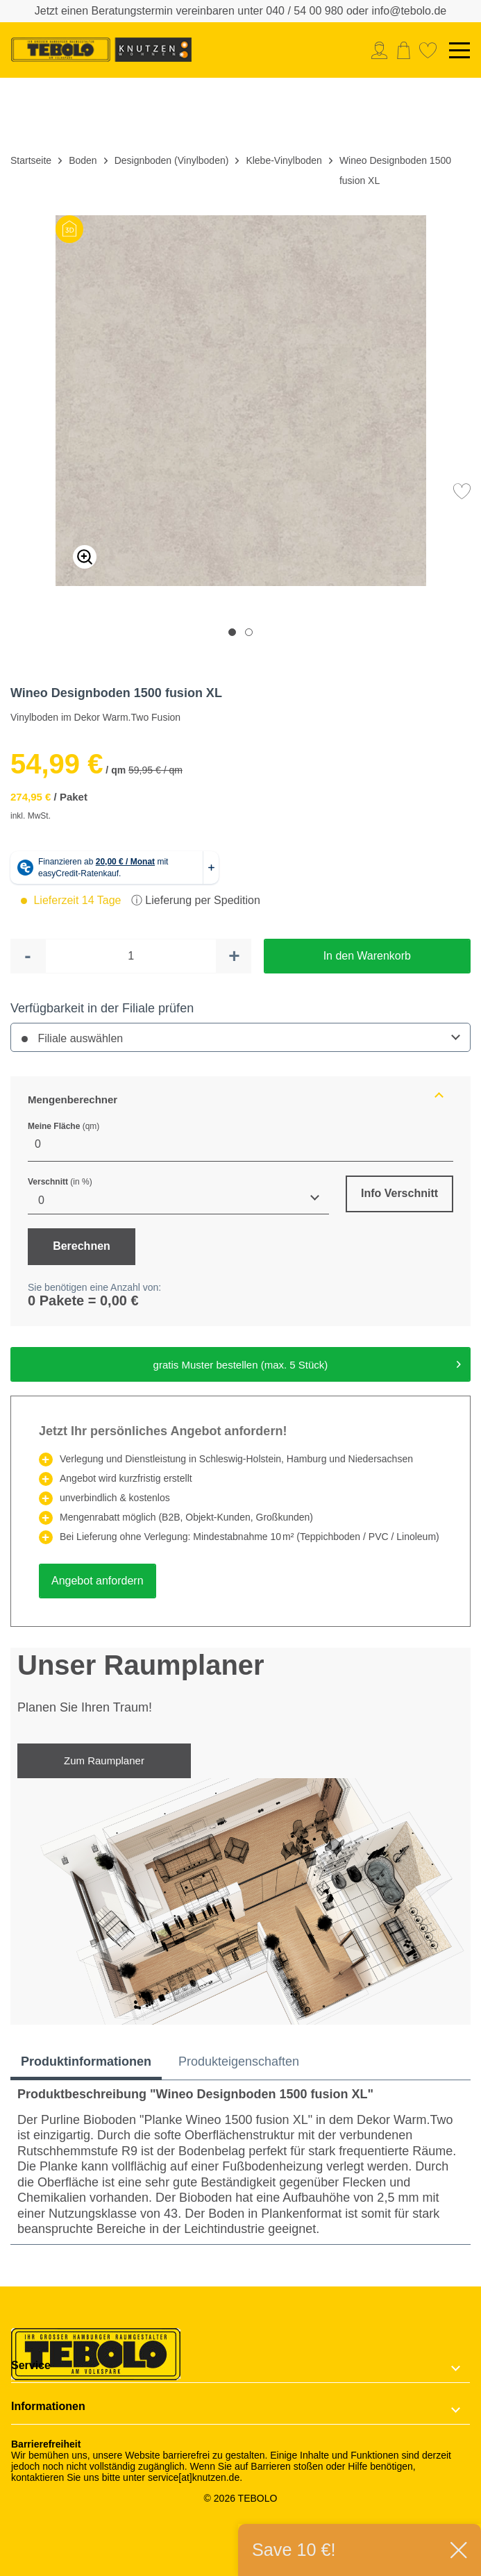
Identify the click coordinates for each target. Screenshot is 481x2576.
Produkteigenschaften (238, 2061)
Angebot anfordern (97, 1581)
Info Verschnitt (399, 1193)
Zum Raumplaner (104, 1760)
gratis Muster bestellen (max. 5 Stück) (307, 1362)
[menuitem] (383, 50)
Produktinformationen (86, 2061)
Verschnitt (60, 1182)
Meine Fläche (63, 1126)
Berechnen (81, 1246)
